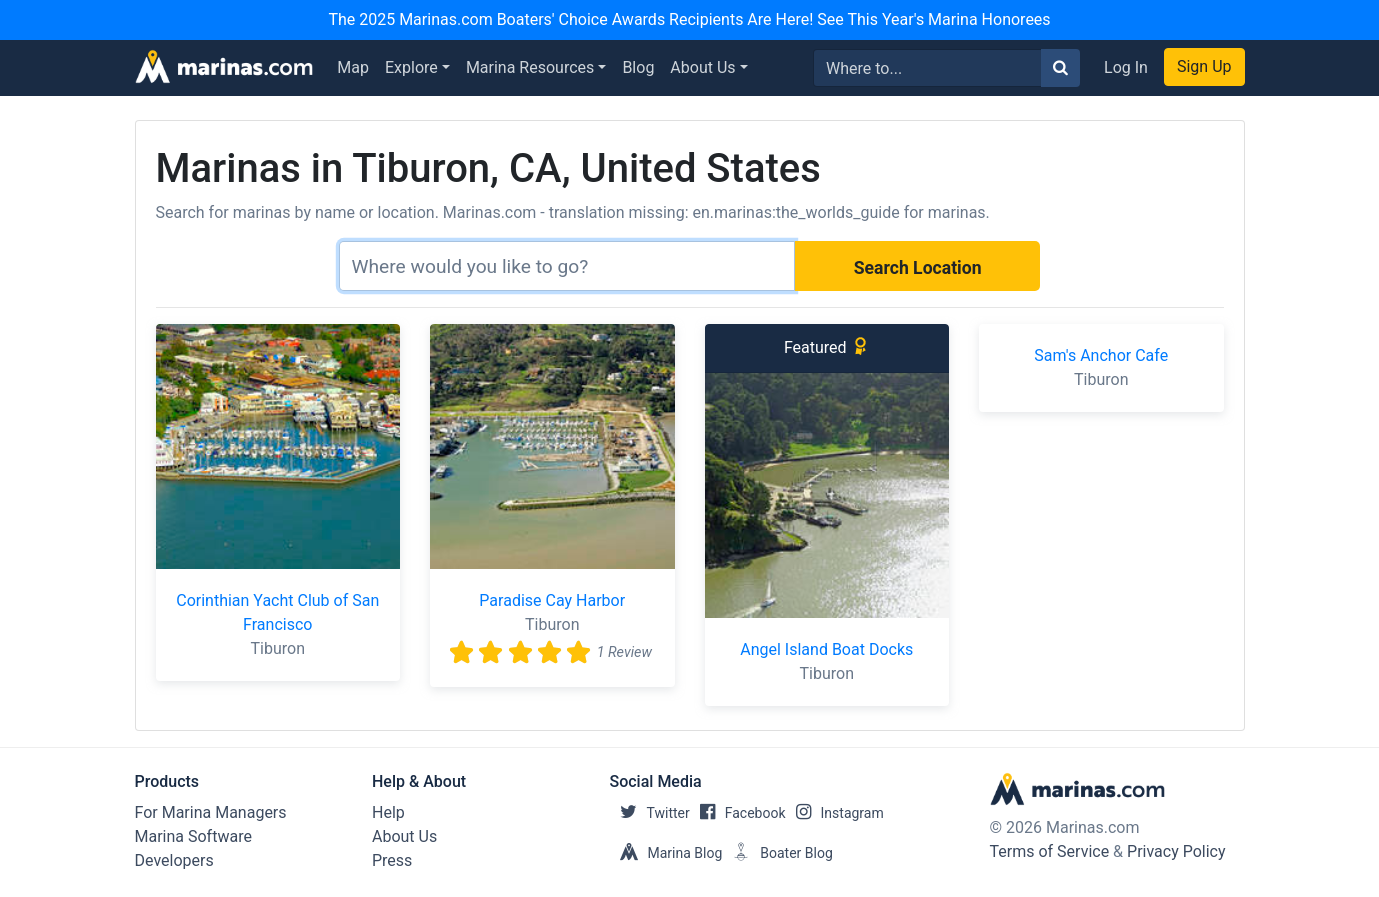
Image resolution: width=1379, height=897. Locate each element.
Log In (1126, 67)
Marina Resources (530, 67)
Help (388, 812)
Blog (638, 67)
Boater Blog (777, 853)
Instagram (835, 813)
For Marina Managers (211, 812)
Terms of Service (1050, 851)
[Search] (567, 266)
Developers (174, 860)
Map (353, 67)
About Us (702, 67)
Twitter (650, 813)
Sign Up (1204, 66)
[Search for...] (927, 68)
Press (392, 860)
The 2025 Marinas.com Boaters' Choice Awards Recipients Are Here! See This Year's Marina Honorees (689, 19)
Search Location (918, 268)
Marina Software (193, 836)
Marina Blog (666, 853)
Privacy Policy (1176, 851)
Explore (411, 67)
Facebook (738, 813)
